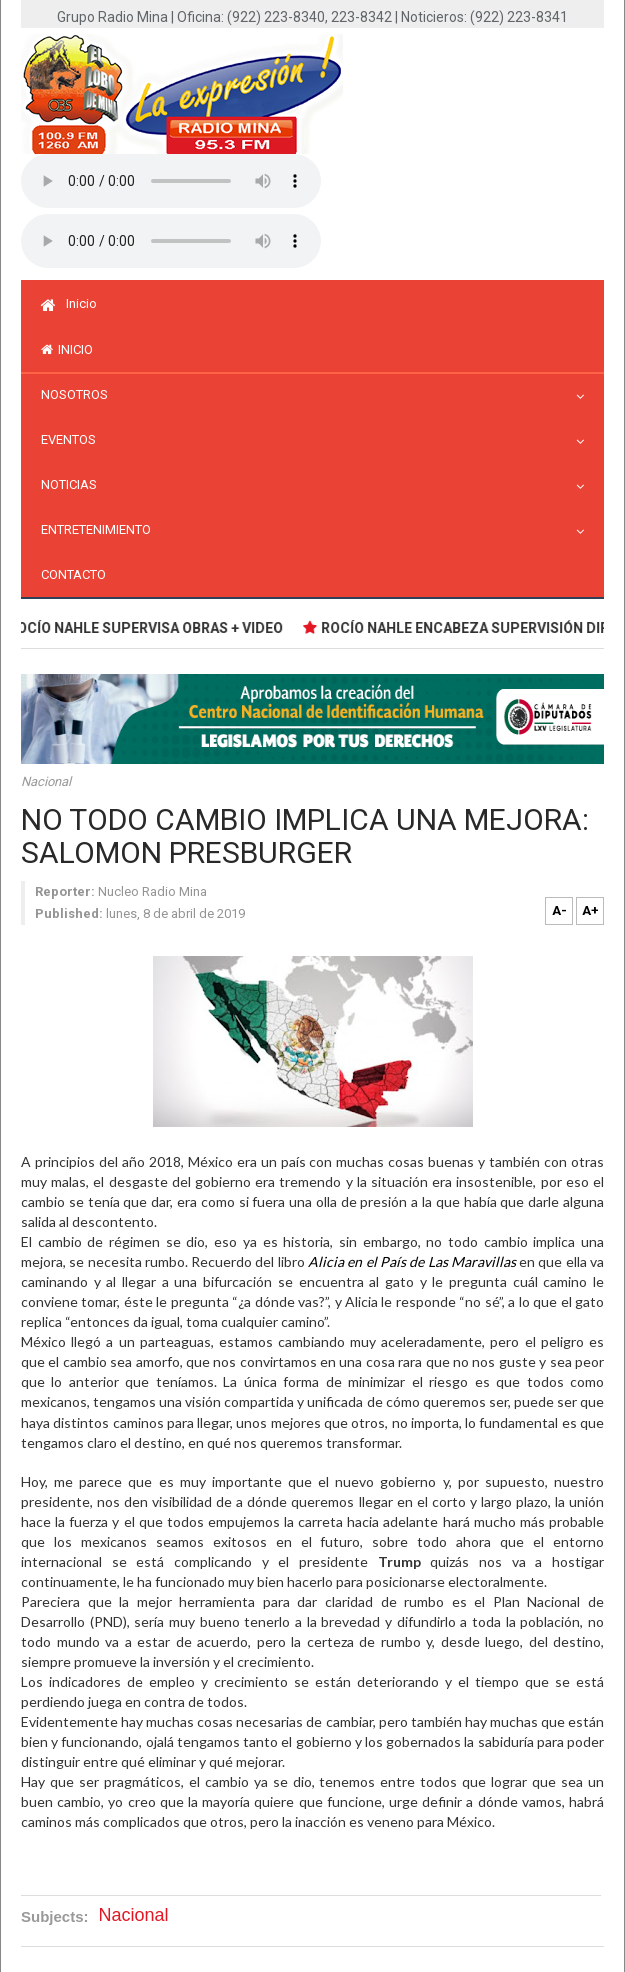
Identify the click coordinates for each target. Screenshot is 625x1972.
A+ (590, 910)
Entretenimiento (101, 529)
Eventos (73, 439)
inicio (67, 349)
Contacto (73, 574)
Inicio (69, 303)
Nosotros (79, 394)
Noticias (74, 484)
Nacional (46, 781)
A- (559, 910)
